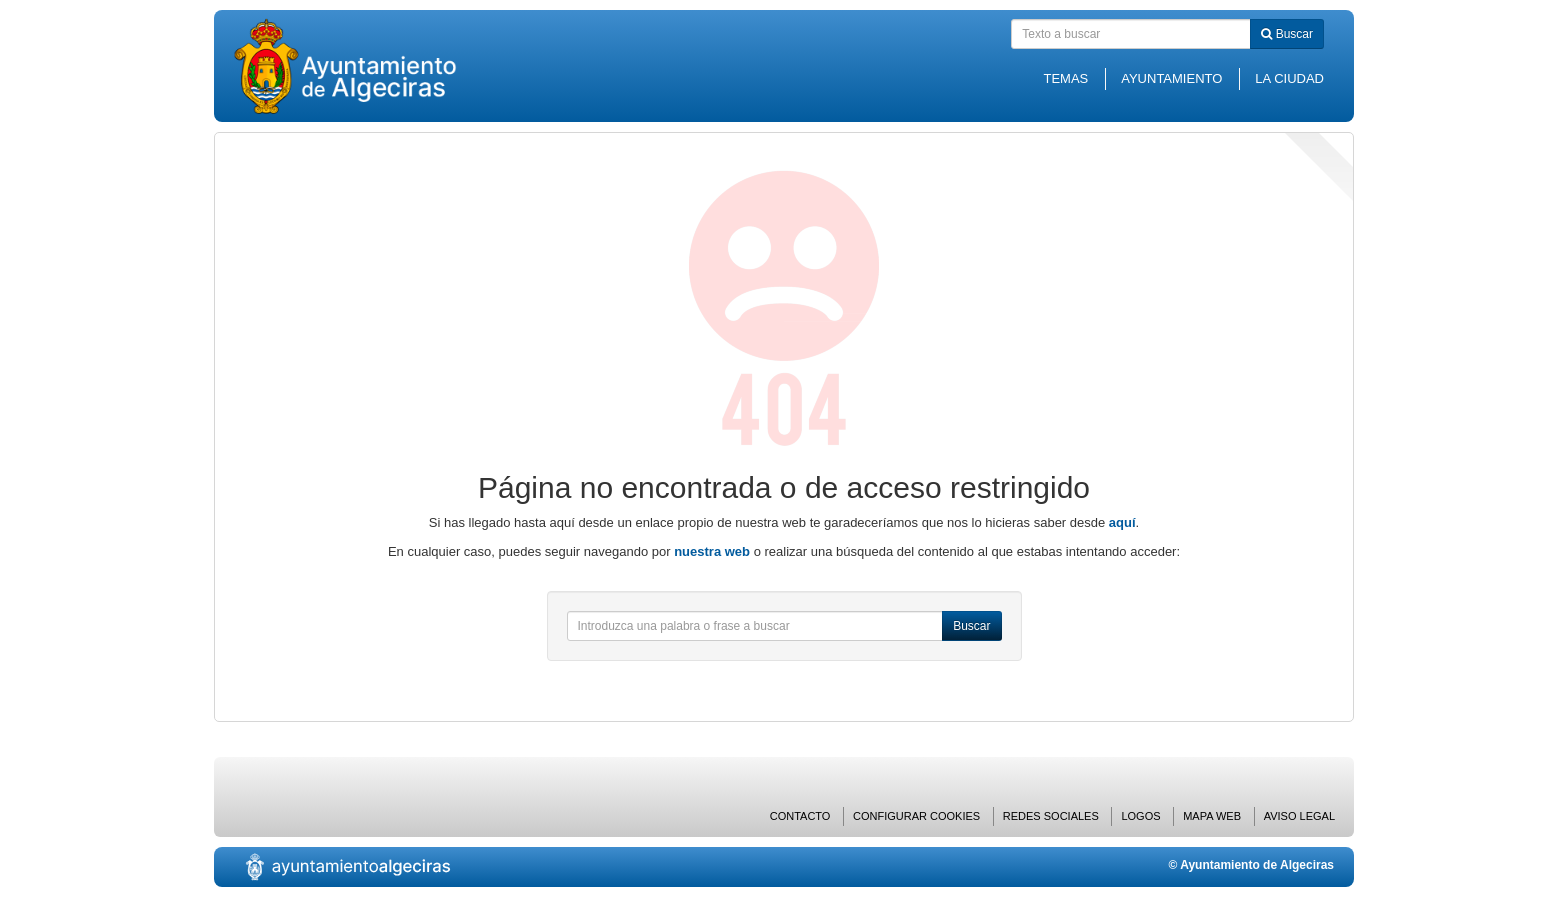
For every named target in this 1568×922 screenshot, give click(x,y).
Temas (1065, 78)
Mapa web (1212, 816)
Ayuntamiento (1171, 78)
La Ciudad (1289, 78)
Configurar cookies (916, 816)
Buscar (1287, 34)
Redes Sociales (1051, 816)
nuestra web (712, 551)
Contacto (800, 816)
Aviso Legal (1299, 816)
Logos (1140, 816)
